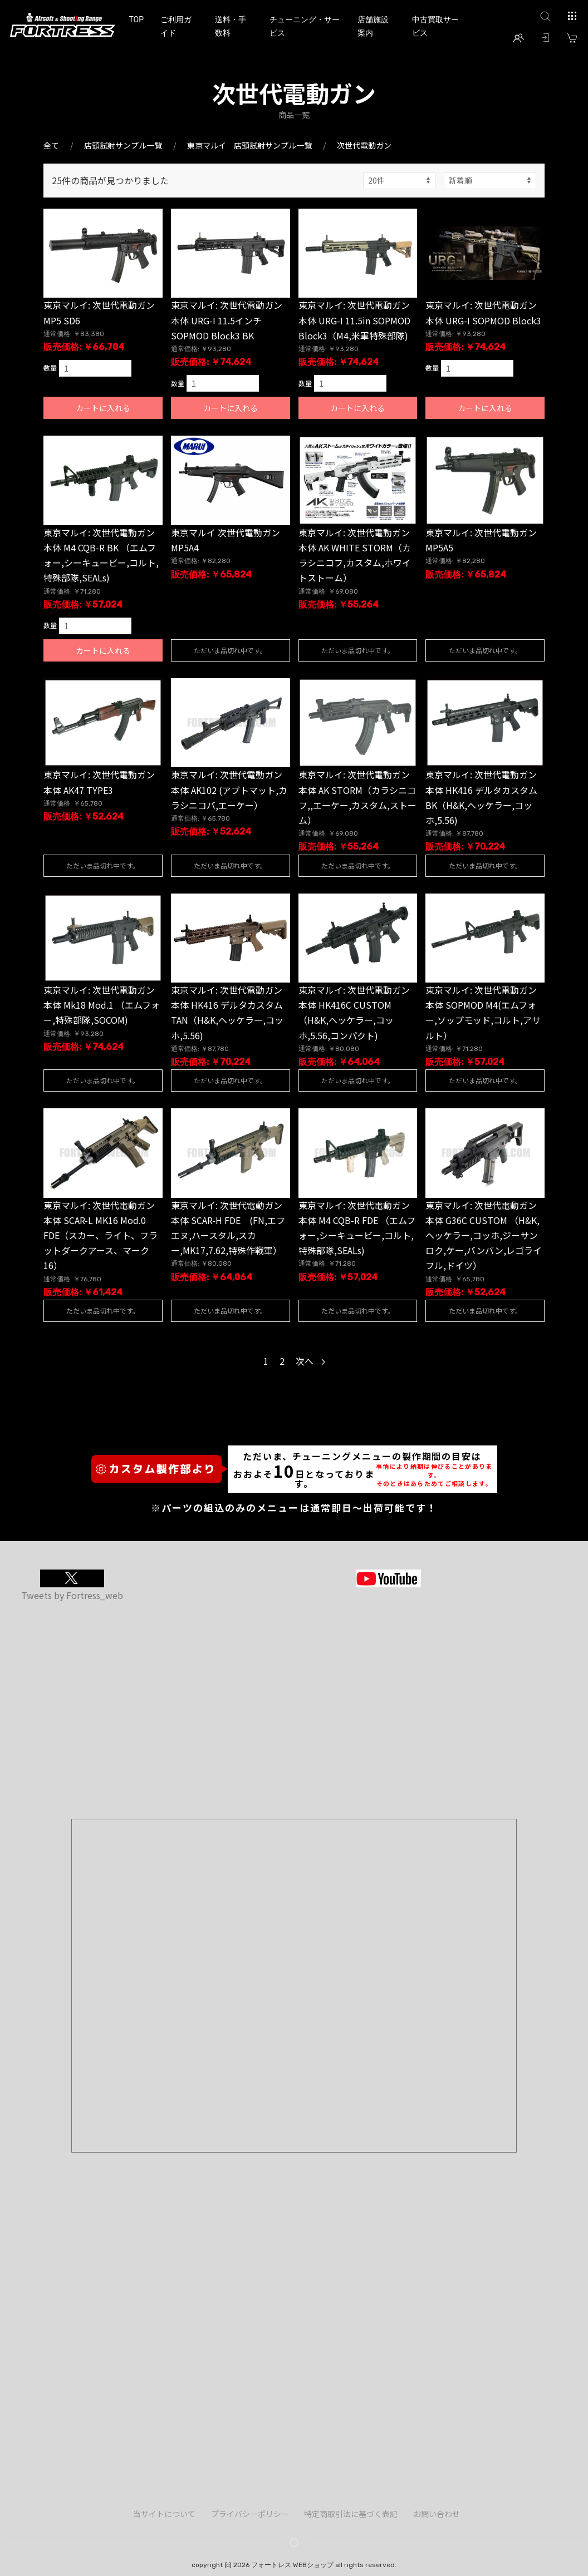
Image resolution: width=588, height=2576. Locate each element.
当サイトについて (164, 2513)
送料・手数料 (230, 26)
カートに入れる (103, 407)
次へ (310, 1361)
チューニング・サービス (305, 26)
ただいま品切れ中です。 (230, 650)
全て (51, 145)
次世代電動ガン (364, 145)
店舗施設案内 (373, 26)
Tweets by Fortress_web (72, 1595)
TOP (136, 19)
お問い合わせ (436, 2513)
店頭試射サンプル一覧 (123, 145)
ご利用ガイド (176, 26)
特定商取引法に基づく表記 (351, 2513)
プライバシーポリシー (250, 2513)
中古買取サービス (435, 26)
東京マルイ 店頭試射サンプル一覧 (249, 145)
